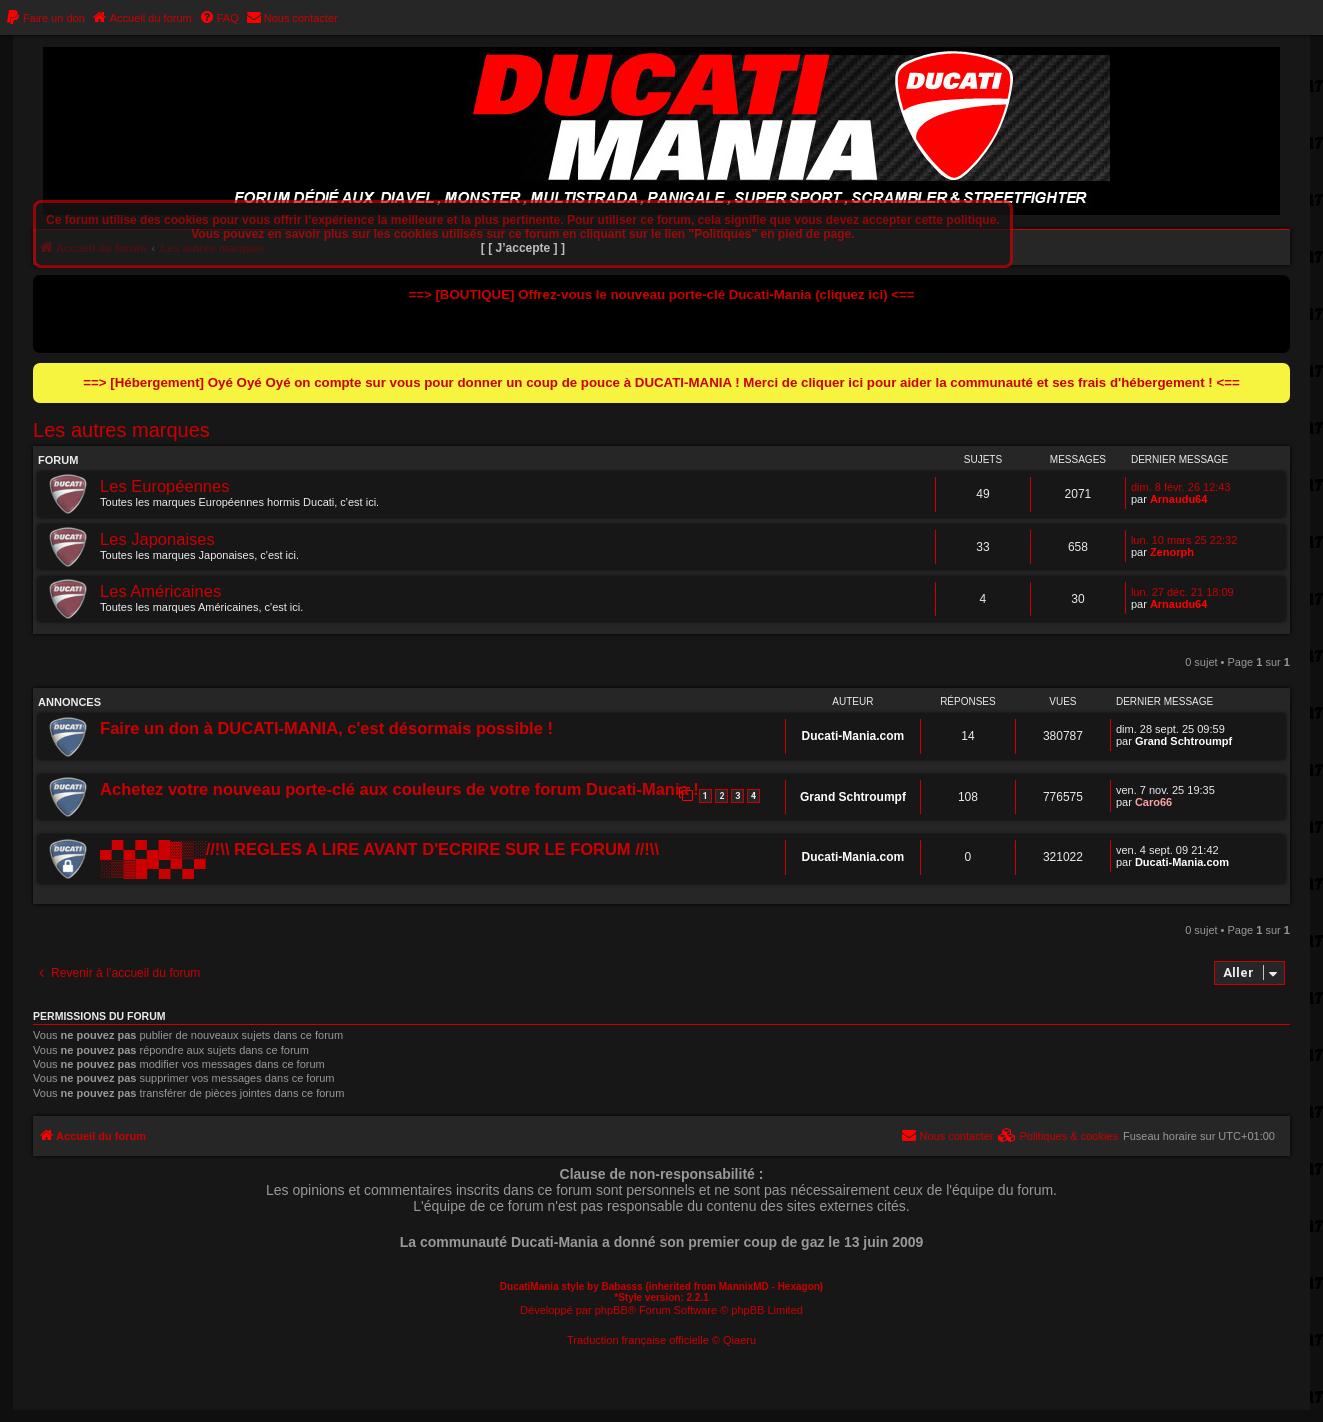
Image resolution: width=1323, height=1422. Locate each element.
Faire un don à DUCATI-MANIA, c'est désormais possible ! (326, 728)
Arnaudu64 (1178, 499)
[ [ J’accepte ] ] (523, 248)
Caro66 (1153, 802)
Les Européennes (164, 486)
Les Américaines (160, 591)
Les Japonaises (157, 539)
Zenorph (1172, 552)
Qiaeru (739, 1340)
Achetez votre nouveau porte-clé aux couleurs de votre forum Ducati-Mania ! (399, 789)
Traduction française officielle (638, 1340)
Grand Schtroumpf (1183, 741)
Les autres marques (121, 430)
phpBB (611, 1310)
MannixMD (744, 1286)
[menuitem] (45, 18)
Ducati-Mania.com (853, 736)
